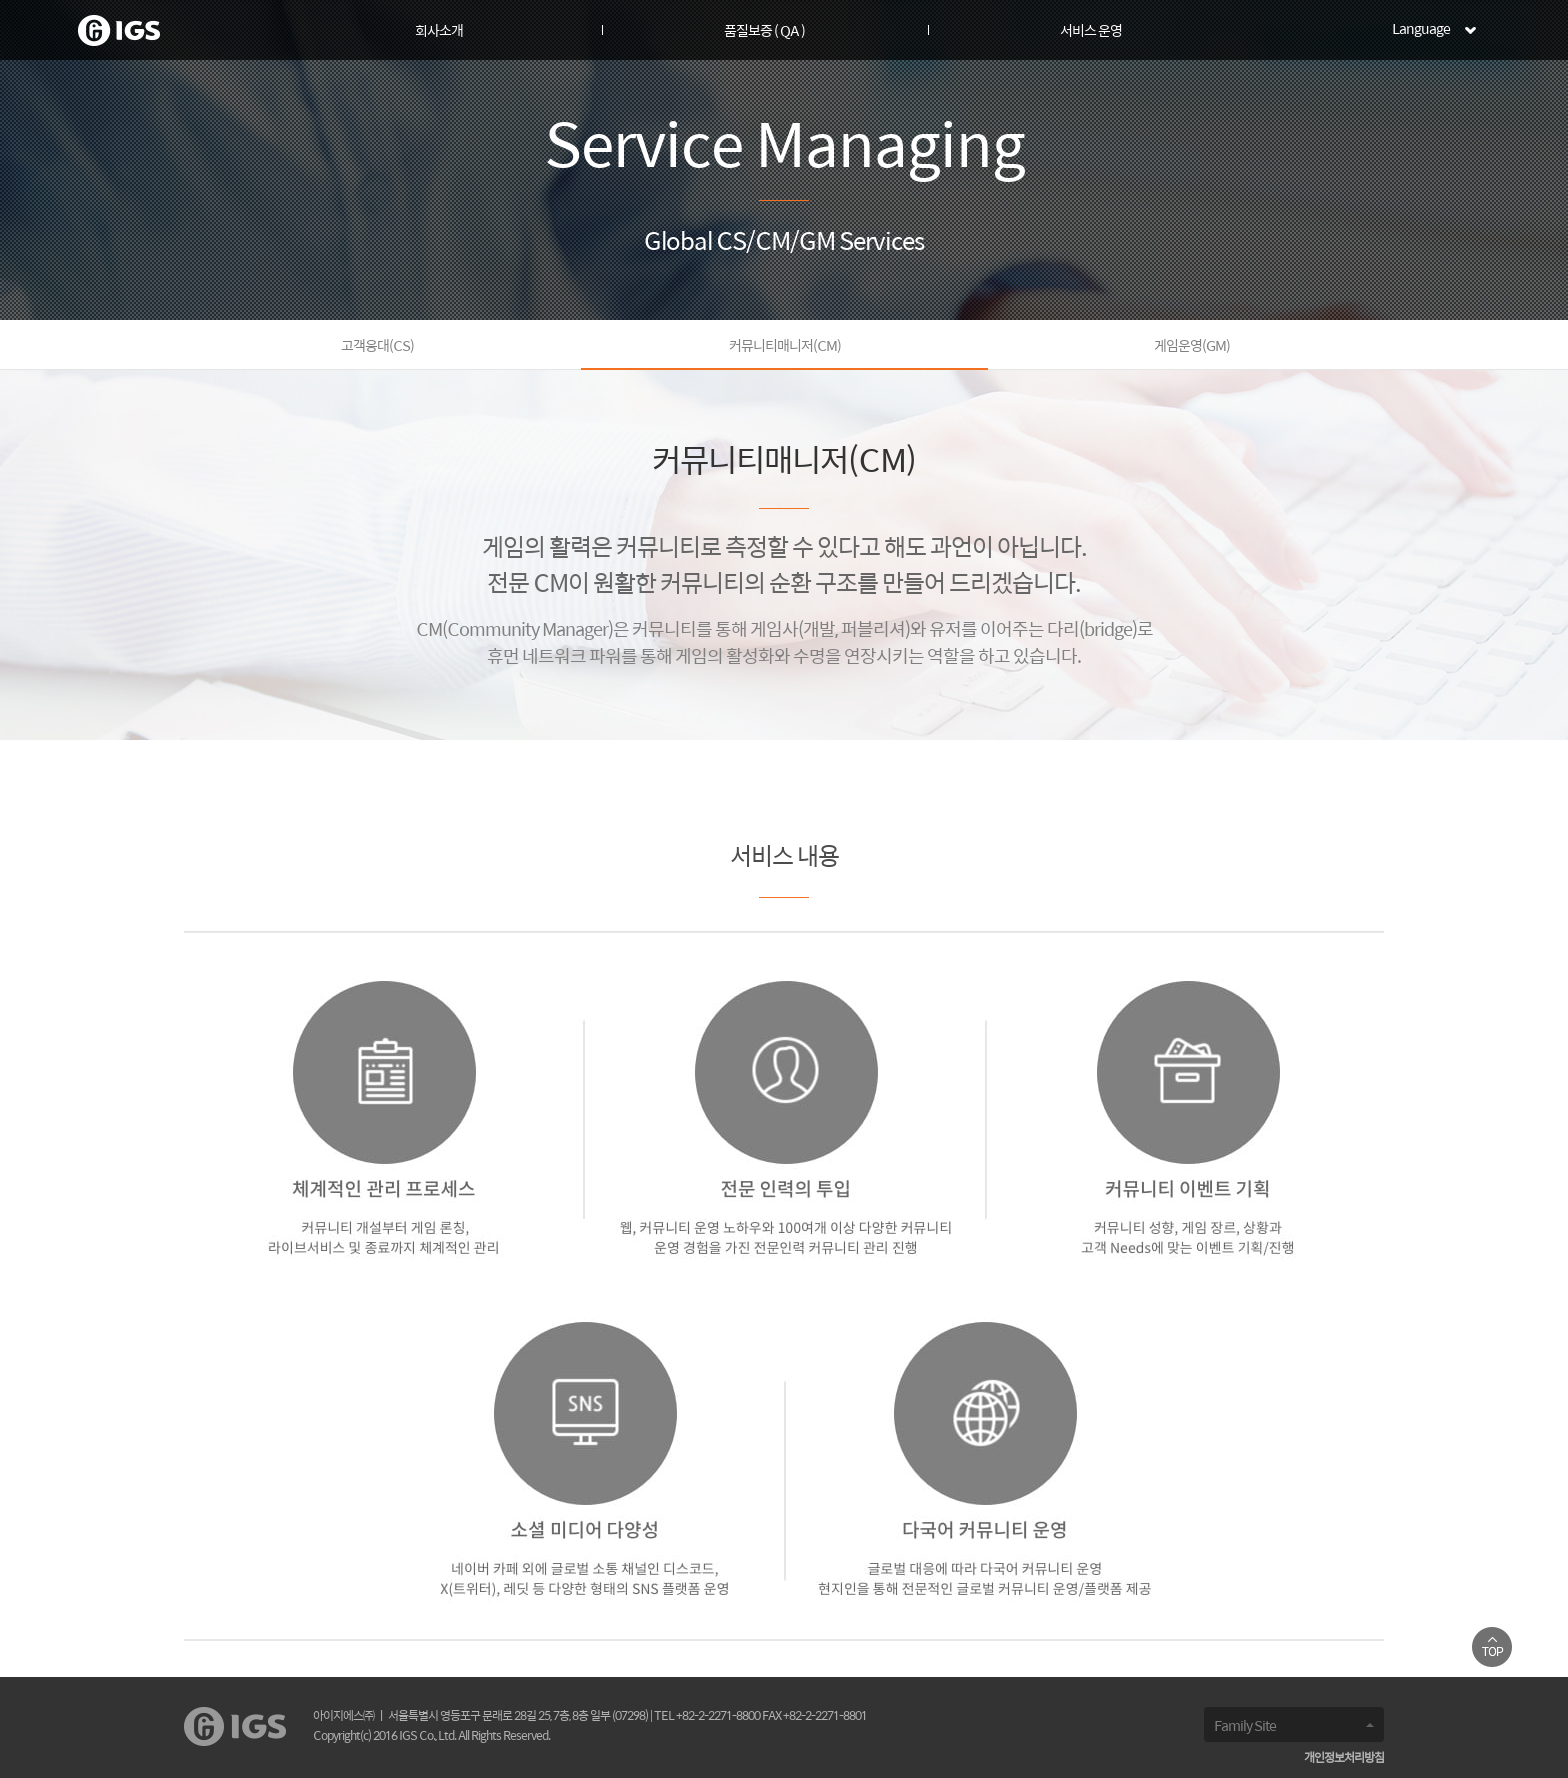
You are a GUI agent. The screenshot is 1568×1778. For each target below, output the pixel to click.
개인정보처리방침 (1344, 1758)
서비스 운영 (1091, 31)
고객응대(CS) (377, 346)
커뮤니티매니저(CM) (785, 346)
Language (1421, 29)
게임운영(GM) (1192, 346)
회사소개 (439, 31)
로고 (119, 30)
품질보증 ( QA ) (764, 31)
